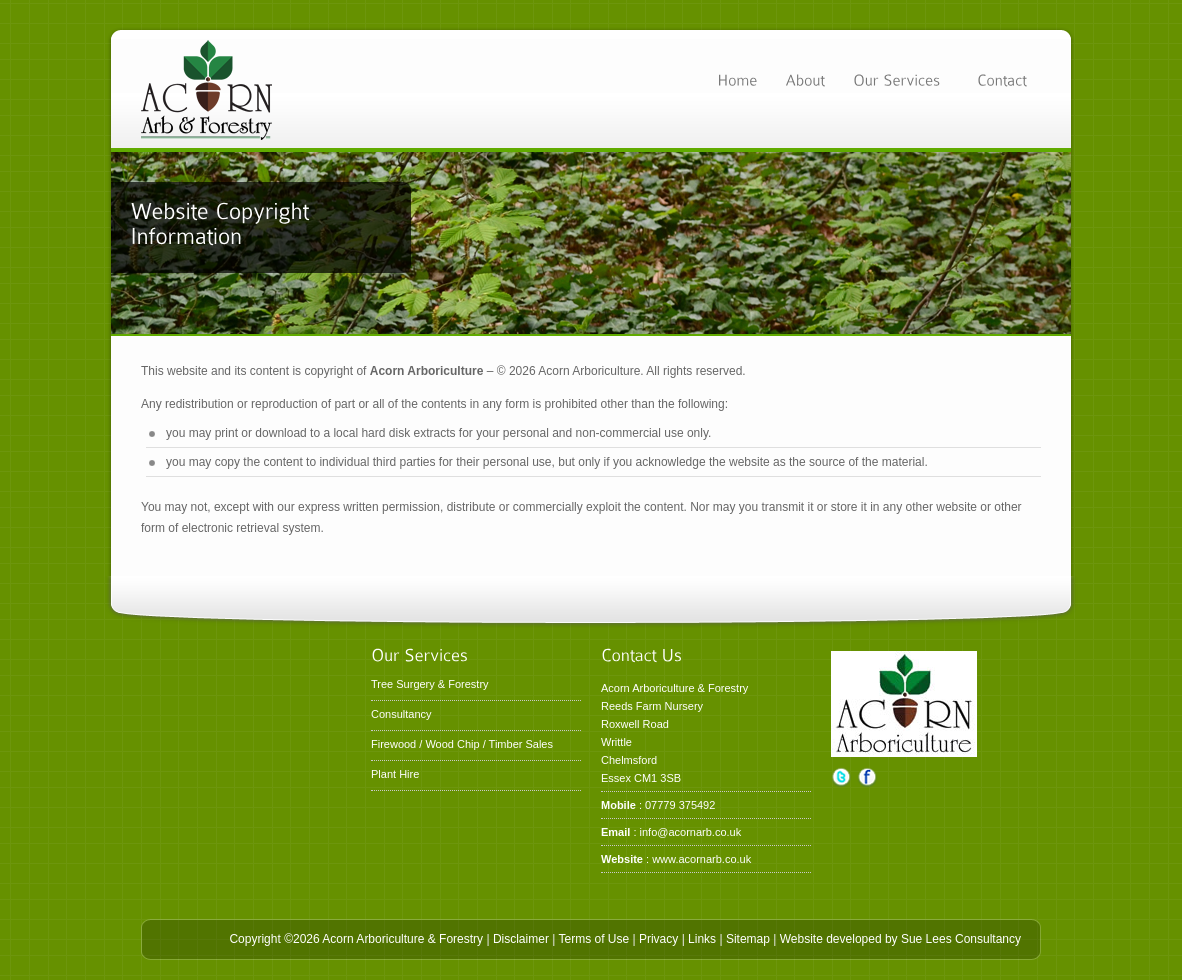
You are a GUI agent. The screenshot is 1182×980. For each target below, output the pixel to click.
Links (702, 939)
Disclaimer (521, 939)
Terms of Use (593, 939)
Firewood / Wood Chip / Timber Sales (462, 744)
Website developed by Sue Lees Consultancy (900, 939)
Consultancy (401, 714)
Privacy (658, 939)
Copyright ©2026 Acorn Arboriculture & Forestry (356, 939)
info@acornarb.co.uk (691, 832)
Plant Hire (395, 774)
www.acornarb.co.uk (701, 859)
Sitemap (748, 939)
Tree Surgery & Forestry (430, 684)
